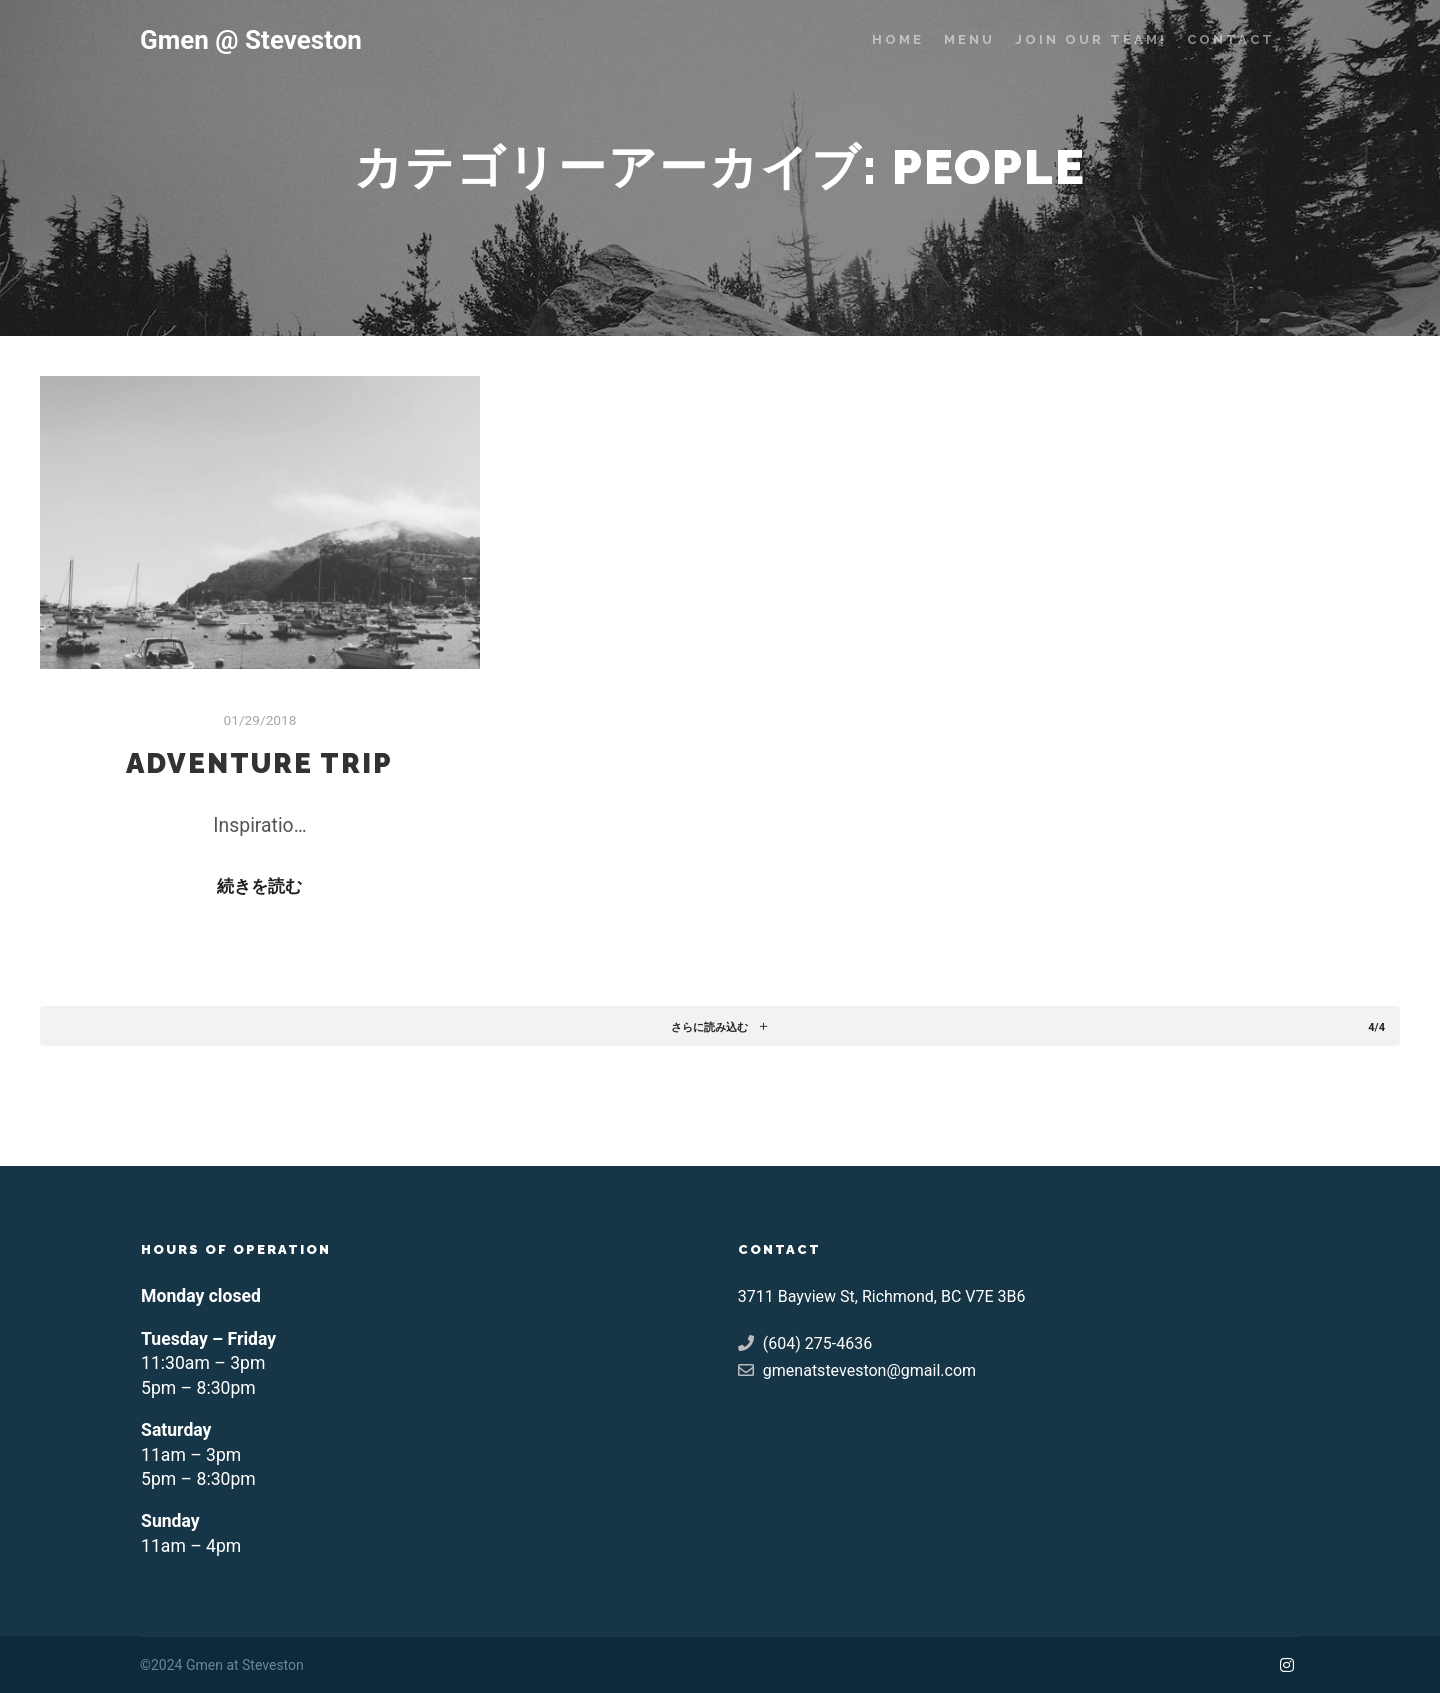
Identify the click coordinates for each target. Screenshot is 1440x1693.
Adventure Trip (259, 763)
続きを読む (259, 886)
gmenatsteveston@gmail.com (857, 1370)
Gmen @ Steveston (240, 40)
